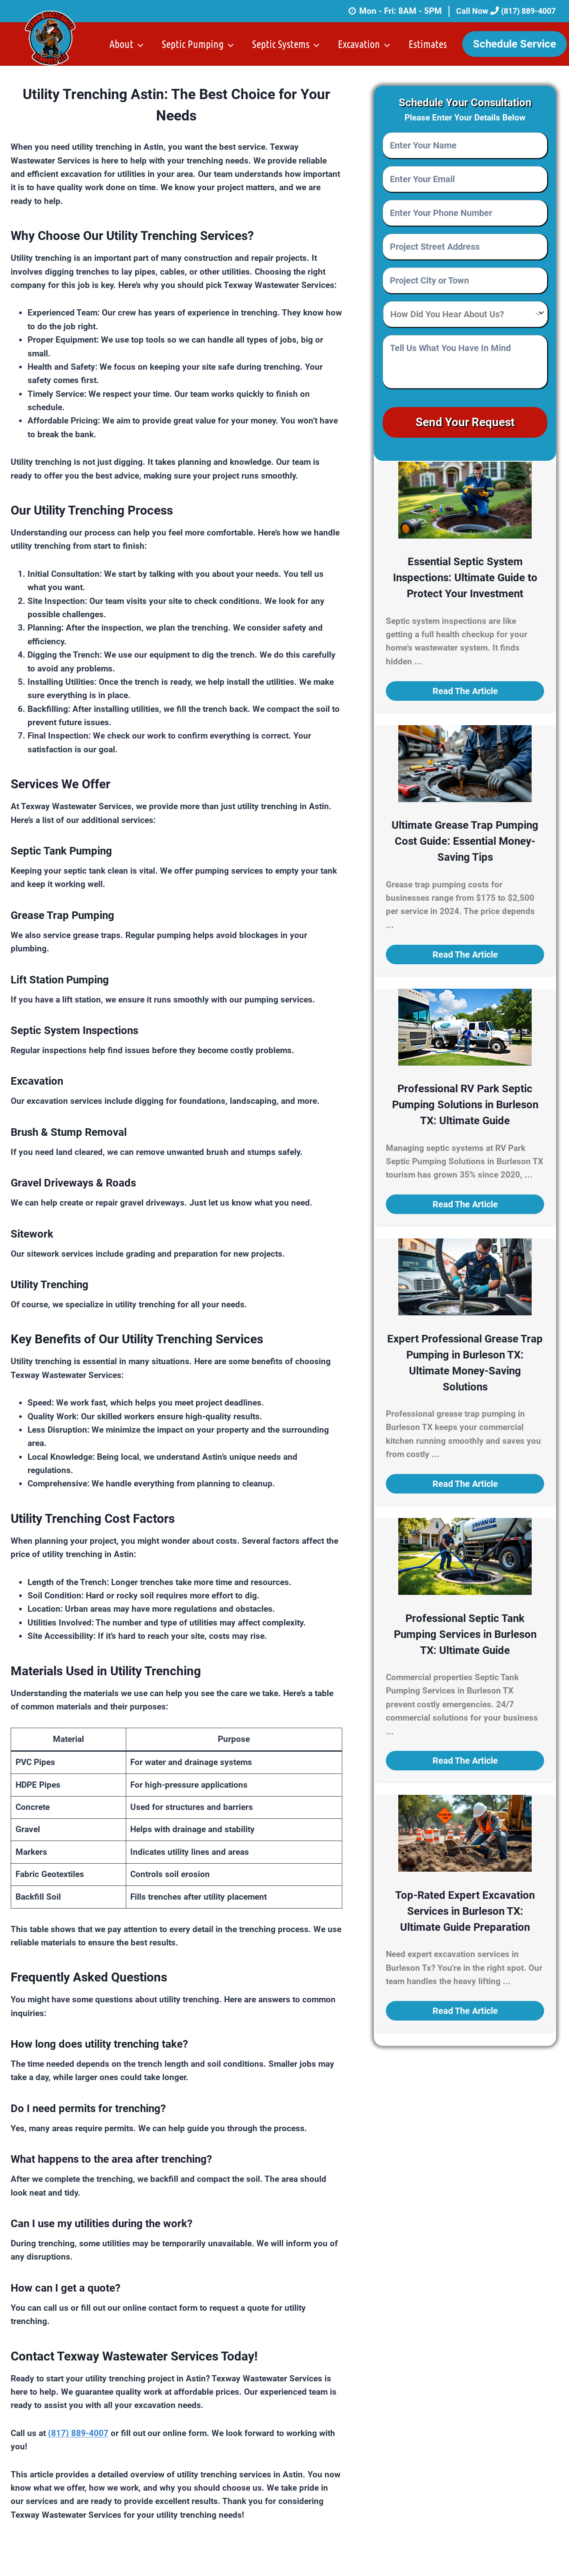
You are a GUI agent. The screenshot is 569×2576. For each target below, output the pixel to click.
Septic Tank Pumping (61, 851)
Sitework (32, 1234)
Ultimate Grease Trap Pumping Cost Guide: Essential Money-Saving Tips (465, 837)
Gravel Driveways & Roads (73, 1183)
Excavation (37, 1081)
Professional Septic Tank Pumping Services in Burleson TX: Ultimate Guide (465, 1630)
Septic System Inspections (74, 1030)
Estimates (428, 43)
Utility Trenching (49, 1284)
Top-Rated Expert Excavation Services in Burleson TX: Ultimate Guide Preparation (465, 1907)
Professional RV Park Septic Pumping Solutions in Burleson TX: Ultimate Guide (465, 1100)
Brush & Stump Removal (69, 1132)
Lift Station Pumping (60, 980)
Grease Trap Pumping (62, 915)
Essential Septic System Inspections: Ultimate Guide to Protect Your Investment (465, 573)
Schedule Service (514, 44)
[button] (465, 687)
